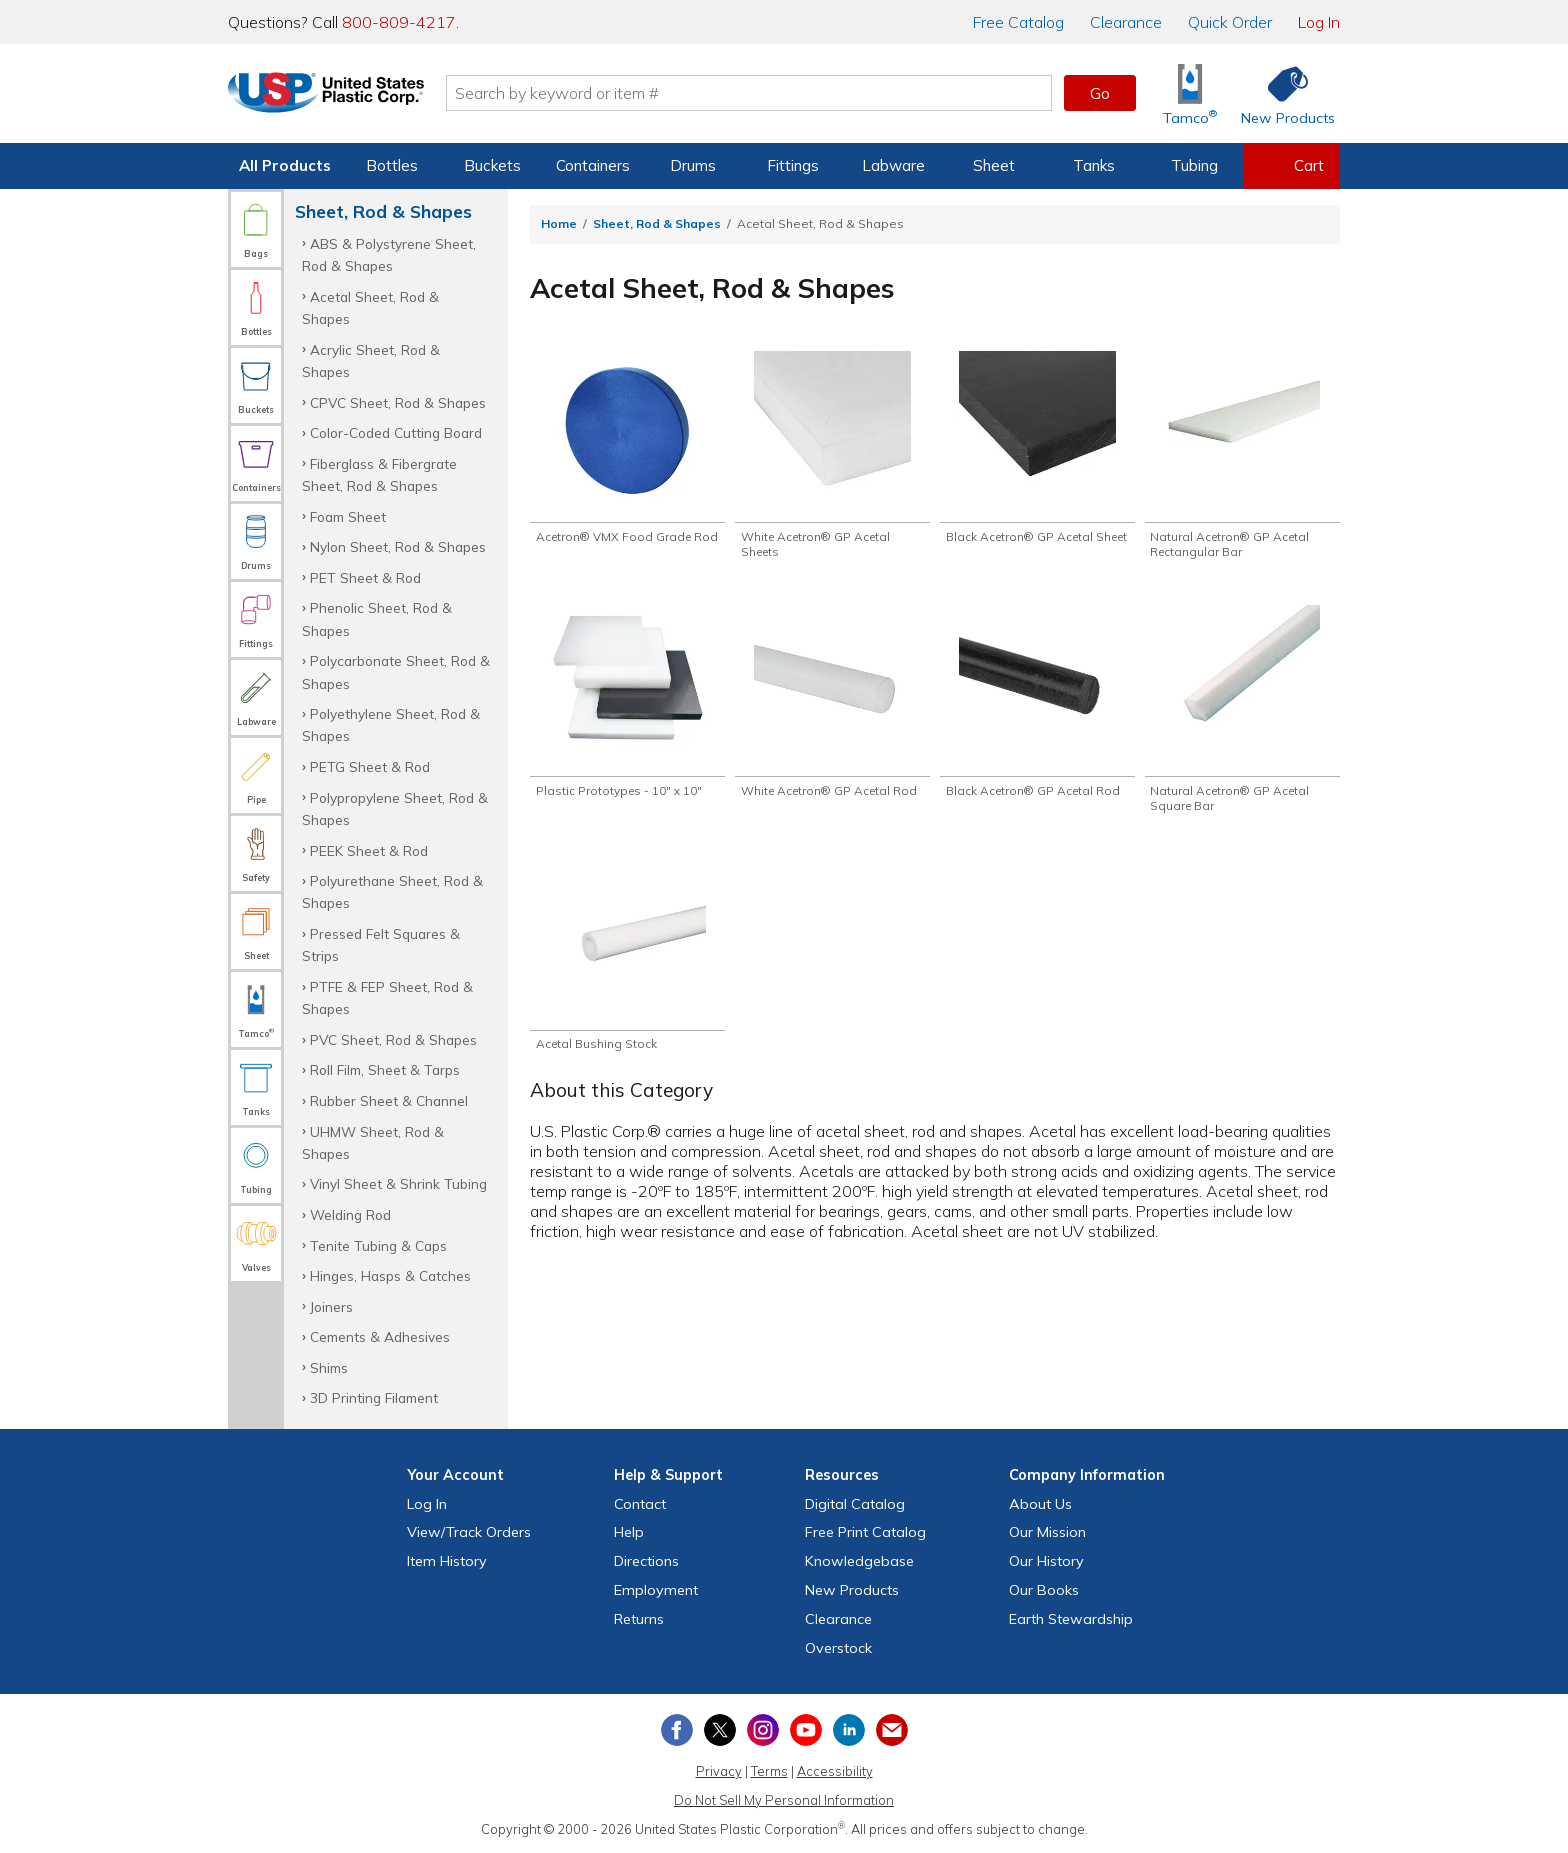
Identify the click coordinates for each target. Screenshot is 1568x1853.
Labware (893, 165)
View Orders (469, 1532)
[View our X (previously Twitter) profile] (720, 1730)
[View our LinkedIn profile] (849, 1730)
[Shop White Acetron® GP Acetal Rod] (832, 715)
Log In (1319, 22)
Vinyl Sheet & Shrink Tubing (398, 1183)
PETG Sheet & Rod (370, 766)
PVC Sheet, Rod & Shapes (393, 1039)
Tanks (1094, 165)
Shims (329, 1367)
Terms (769, 1771)
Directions (646, 1561)
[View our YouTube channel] (806, 1730)
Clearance (1126, 22)
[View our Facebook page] (677, 1730)
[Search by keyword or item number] (769, 93)
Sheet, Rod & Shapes (657, 223)
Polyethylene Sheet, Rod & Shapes (391, 724)
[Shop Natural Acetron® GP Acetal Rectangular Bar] (1242, 457)
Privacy (719, 1771)
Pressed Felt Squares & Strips (381, 944)
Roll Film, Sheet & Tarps (385, 1069)
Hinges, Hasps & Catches (390, 1275)
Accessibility (835, 1771)
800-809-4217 (399, 22)
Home (559, 223)
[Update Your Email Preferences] (892, 1730)
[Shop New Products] (1281, 93)
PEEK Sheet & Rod (369, 850)
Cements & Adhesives (380, 1336)
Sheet (994, 165)
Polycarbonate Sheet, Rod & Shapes (396, 671)
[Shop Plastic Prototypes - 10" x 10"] (627, 707)
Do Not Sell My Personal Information (784, 1800)
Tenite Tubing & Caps (378, 1245)
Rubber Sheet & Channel (389, 1100)
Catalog (1018, 22)
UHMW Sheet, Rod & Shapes (373, 1142)
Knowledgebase (859, 1561)
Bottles (392, 165)
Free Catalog (865, 1532)
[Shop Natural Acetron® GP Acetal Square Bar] (1242, 715)
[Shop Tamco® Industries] (1190, 93)
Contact (640, 1504)
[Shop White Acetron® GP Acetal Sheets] (832, 457)
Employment (656, 1590)
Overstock (838, 1648)
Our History (1046, 1561)
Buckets (492, 165)
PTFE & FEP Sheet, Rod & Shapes (387, 997)
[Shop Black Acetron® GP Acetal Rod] (1037, 715)
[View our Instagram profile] (763, 1730)
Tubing (1194, 165)
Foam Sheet (348, 516)
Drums (693, 165)
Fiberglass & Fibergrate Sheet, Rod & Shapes (379, 474)
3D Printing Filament (374, 1397)
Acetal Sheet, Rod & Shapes (370, 307)
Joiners (331, 1306)
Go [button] (1100, 93)
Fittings (793, 165)
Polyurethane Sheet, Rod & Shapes (392, 891)
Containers (593, 165)
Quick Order (1230, 22)
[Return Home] (346, 97)
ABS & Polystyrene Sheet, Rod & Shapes (389, 254)
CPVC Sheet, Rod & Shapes (398, 402)
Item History (447, 1561)
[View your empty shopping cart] (1292, 166)
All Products (285, 165)
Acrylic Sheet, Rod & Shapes (371, 360)
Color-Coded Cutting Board (396, 432)
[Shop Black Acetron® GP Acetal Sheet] (1037, 457)
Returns (639, 1619)
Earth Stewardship (1071, 1619)
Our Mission (1047, 1532)
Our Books (1044, 1590)
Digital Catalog (855, 1504)
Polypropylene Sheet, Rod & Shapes (395, 808)
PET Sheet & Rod (365, 577)
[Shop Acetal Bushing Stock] (627, 965)
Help (629, 1532)
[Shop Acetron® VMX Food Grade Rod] (627, 457)
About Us (1040, 1504)
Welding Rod (350, 1214)
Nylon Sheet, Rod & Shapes (398, 546)
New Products (852, 1590)
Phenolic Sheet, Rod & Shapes (377, 618)
